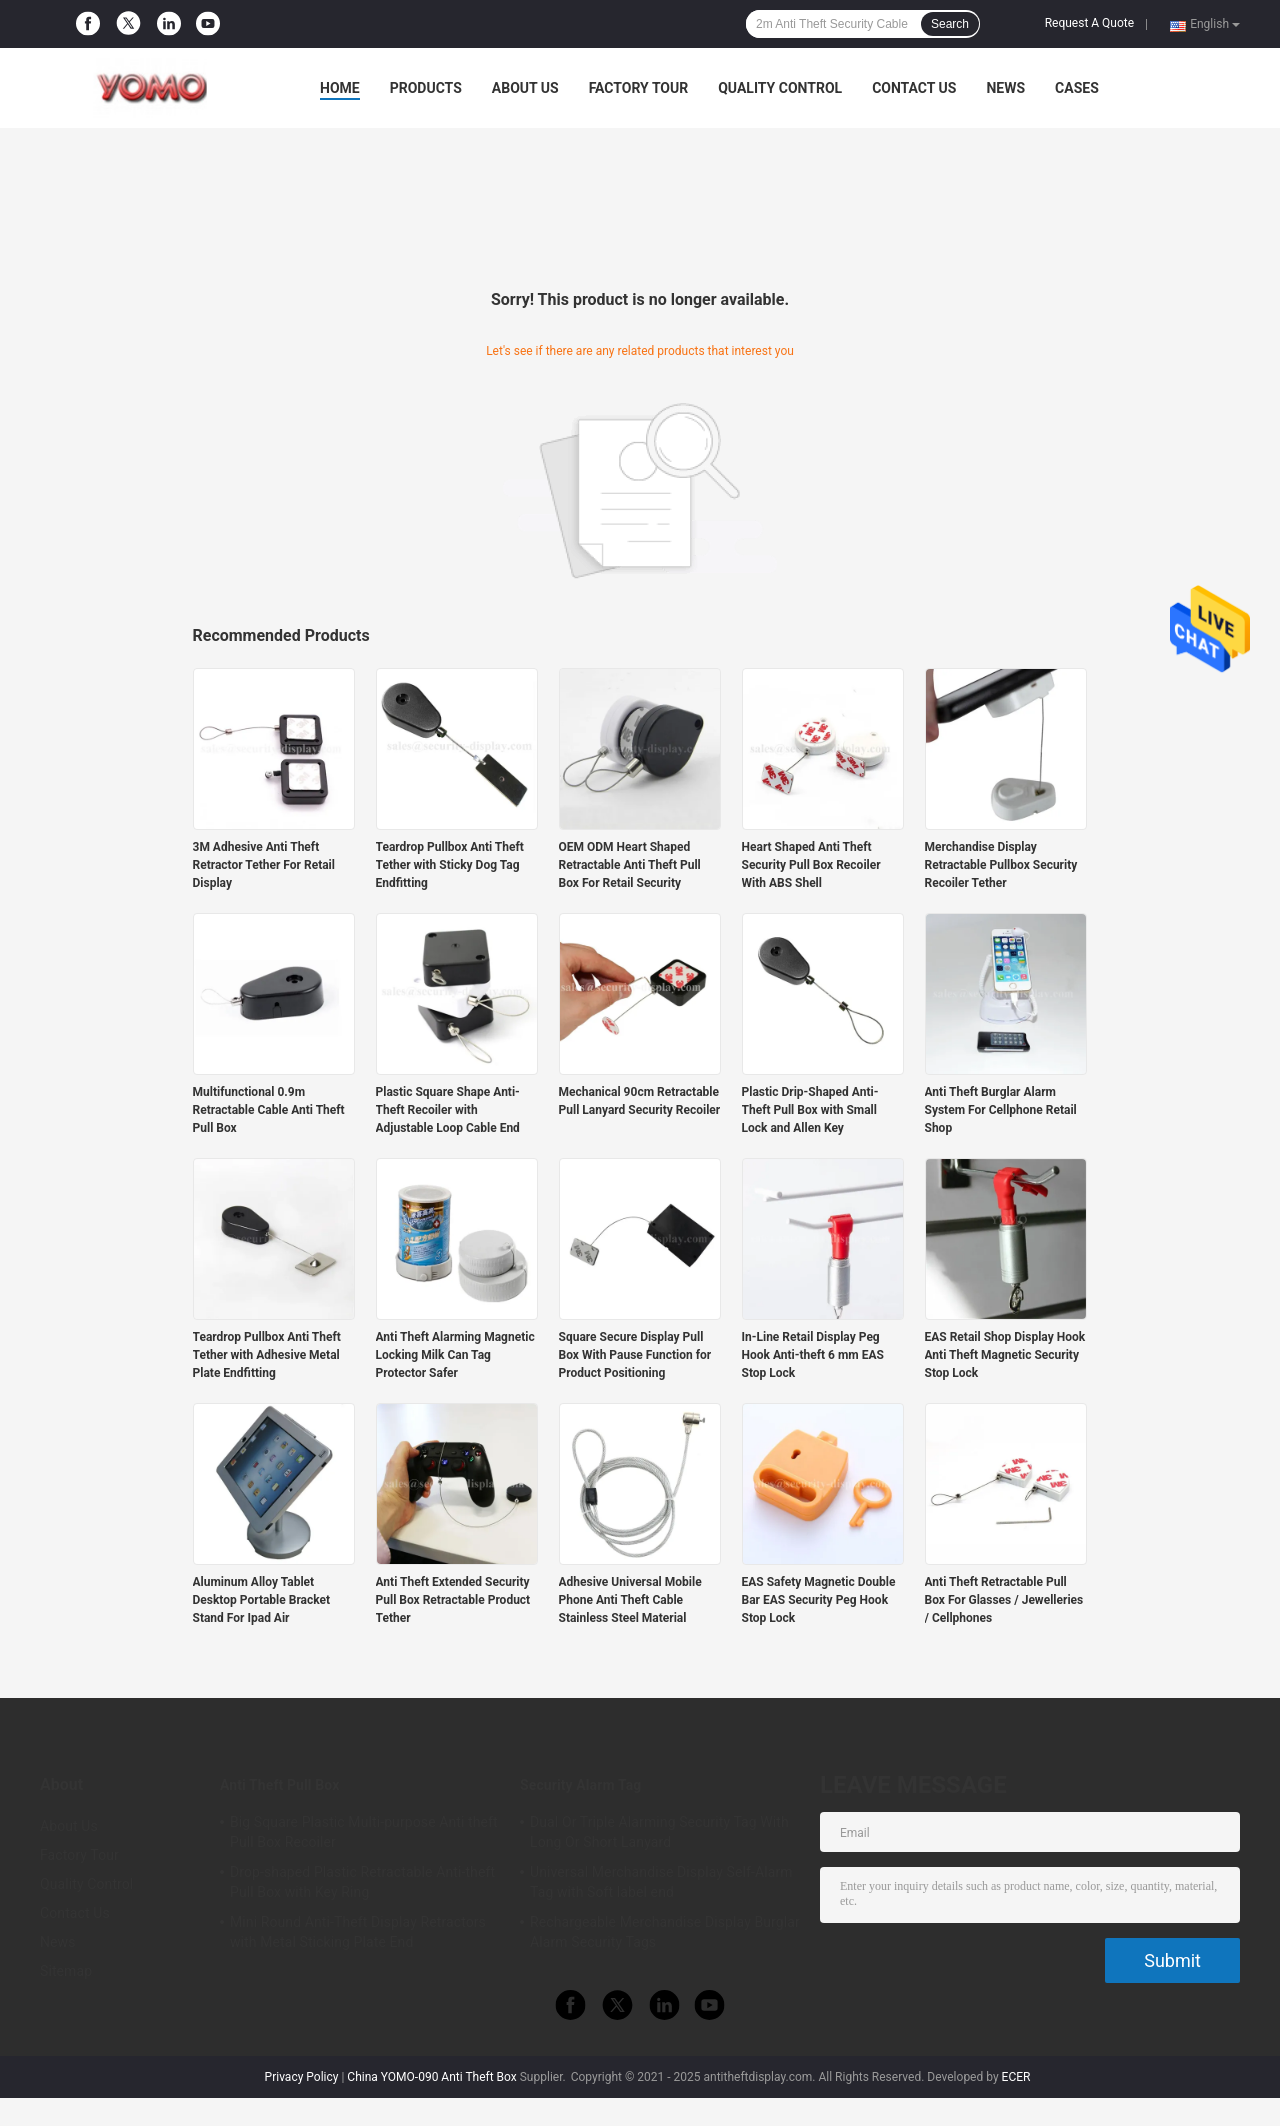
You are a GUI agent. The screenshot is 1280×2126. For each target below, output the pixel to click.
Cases (1077, 88)
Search (950, 24)
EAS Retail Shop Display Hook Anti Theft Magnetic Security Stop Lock (1005, 1355)
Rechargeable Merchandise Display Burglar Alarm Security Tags (665, 1932)
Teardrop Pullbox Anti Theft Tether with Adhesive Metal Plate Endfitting (267, 1355)
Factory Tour (639, 88)
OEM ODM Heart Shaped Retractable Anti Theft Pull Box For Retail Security (630, 865)
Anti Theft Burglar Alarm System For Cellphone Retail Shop (1001, 1110)
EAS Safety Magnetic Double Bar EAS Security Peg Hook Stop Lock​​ (819, 1600)
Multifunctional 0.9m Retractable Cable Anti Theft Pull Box (269, 1110)
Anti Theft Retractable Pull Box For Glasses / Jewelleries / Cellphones (1004, 1600)
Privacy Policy (302, 2077)
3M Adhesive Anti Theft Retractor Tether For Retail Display (264, 865)
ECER (1016, 2077)
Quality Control (780, 88)
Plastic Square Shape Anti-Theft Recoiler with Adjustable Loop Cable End (448, 1110)
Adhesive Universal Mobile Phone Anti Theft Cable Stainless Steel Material (630, 1600)
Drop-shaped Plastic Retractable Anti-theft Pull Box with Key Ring (362, 1882)
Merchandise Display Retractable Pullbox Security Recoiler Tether (1001, 865)
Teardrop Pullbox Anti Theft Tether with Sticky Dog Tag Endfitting (450, 865)
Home (340, 88)
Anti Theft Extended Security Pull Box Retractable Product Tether (453, 1600)
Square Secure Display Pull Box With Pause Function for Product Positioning (635, 1355)
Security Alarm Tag (580, 1785)
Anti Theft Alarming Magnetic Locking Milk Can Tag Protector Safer (455, 1355)
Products (426, 88)
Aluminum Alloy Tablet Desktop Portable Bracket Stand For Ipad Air (262, 1600)
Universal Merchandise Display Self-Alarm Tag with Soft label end (661, 1882)
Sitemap (66, 1971)
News (1005, 88)
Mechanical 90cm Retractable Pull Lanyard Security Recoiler (640, 1101)
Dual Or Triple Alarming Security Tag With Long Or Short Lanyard (659, 1832)
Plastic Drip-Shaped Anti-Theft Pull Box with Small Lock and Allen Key (810, 1110)
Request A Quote (1089, 23)
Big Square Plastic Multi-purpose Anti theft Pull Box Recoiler (364, 1832)
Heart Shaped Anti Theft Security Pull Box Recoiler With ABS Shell (811, 865)
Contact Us (914, 88)
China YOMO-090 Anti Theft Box (431, 2077)
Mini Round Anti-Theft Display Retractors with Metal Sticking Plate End (358, 1932)
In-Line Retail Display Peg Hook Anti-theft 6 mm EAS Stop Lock (813, 1355)
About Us (525, 88)
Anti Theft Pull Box (279, 1785)
